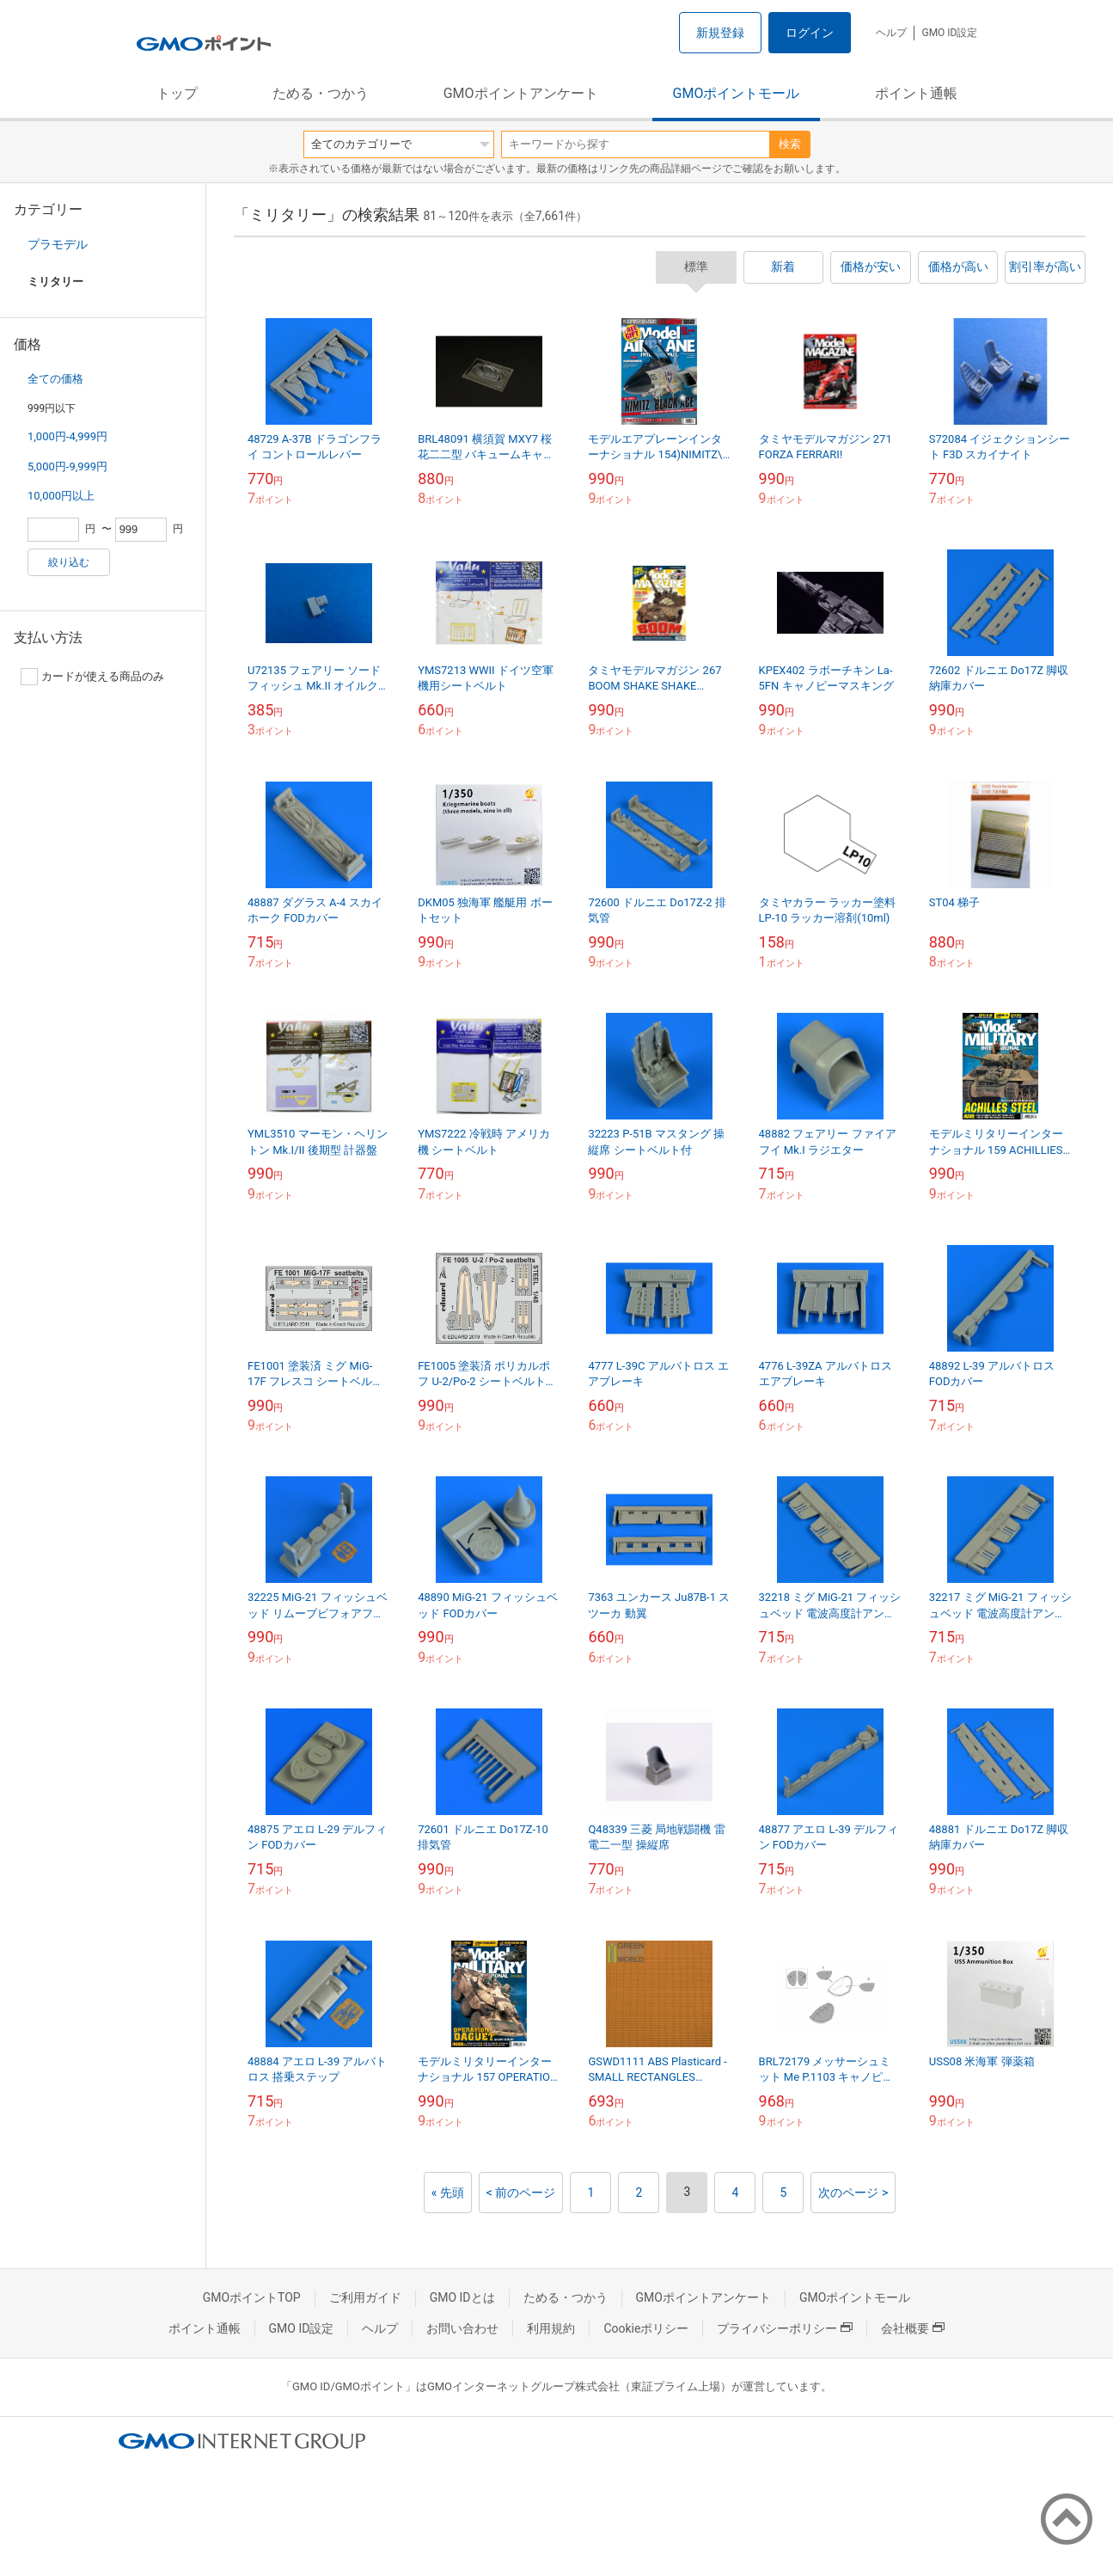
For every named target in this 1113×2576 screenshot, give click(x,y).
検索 (790, 144)
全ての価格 (55, 378)
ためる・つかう (320, 93)
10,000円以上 (61, 495)
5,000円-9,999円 (67, 466)
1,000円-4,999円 (67, 436)
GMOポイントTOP (252, 2297)
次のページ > (853, 2192)
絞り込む (68, 562)
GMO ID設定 (949, 33)
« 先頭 (447, 2192)
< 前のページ (521, 2192)
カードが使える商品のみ (92, 676)
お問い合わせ (462, 2328)
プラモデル (58, 244)
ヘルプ (891, 33)
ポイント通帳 (916, 93)
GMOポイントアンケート (520, 93)
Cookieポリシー (645, 2328)
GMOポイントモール (736, 93)
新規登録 (720, 33)
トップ (177, 93)
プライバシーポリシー (785, 2328)
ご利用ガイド (365, 2297)
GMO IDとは (462, 2297)
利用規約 (551, 2328)
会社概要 (913, 2328)
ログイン (810, 33)
